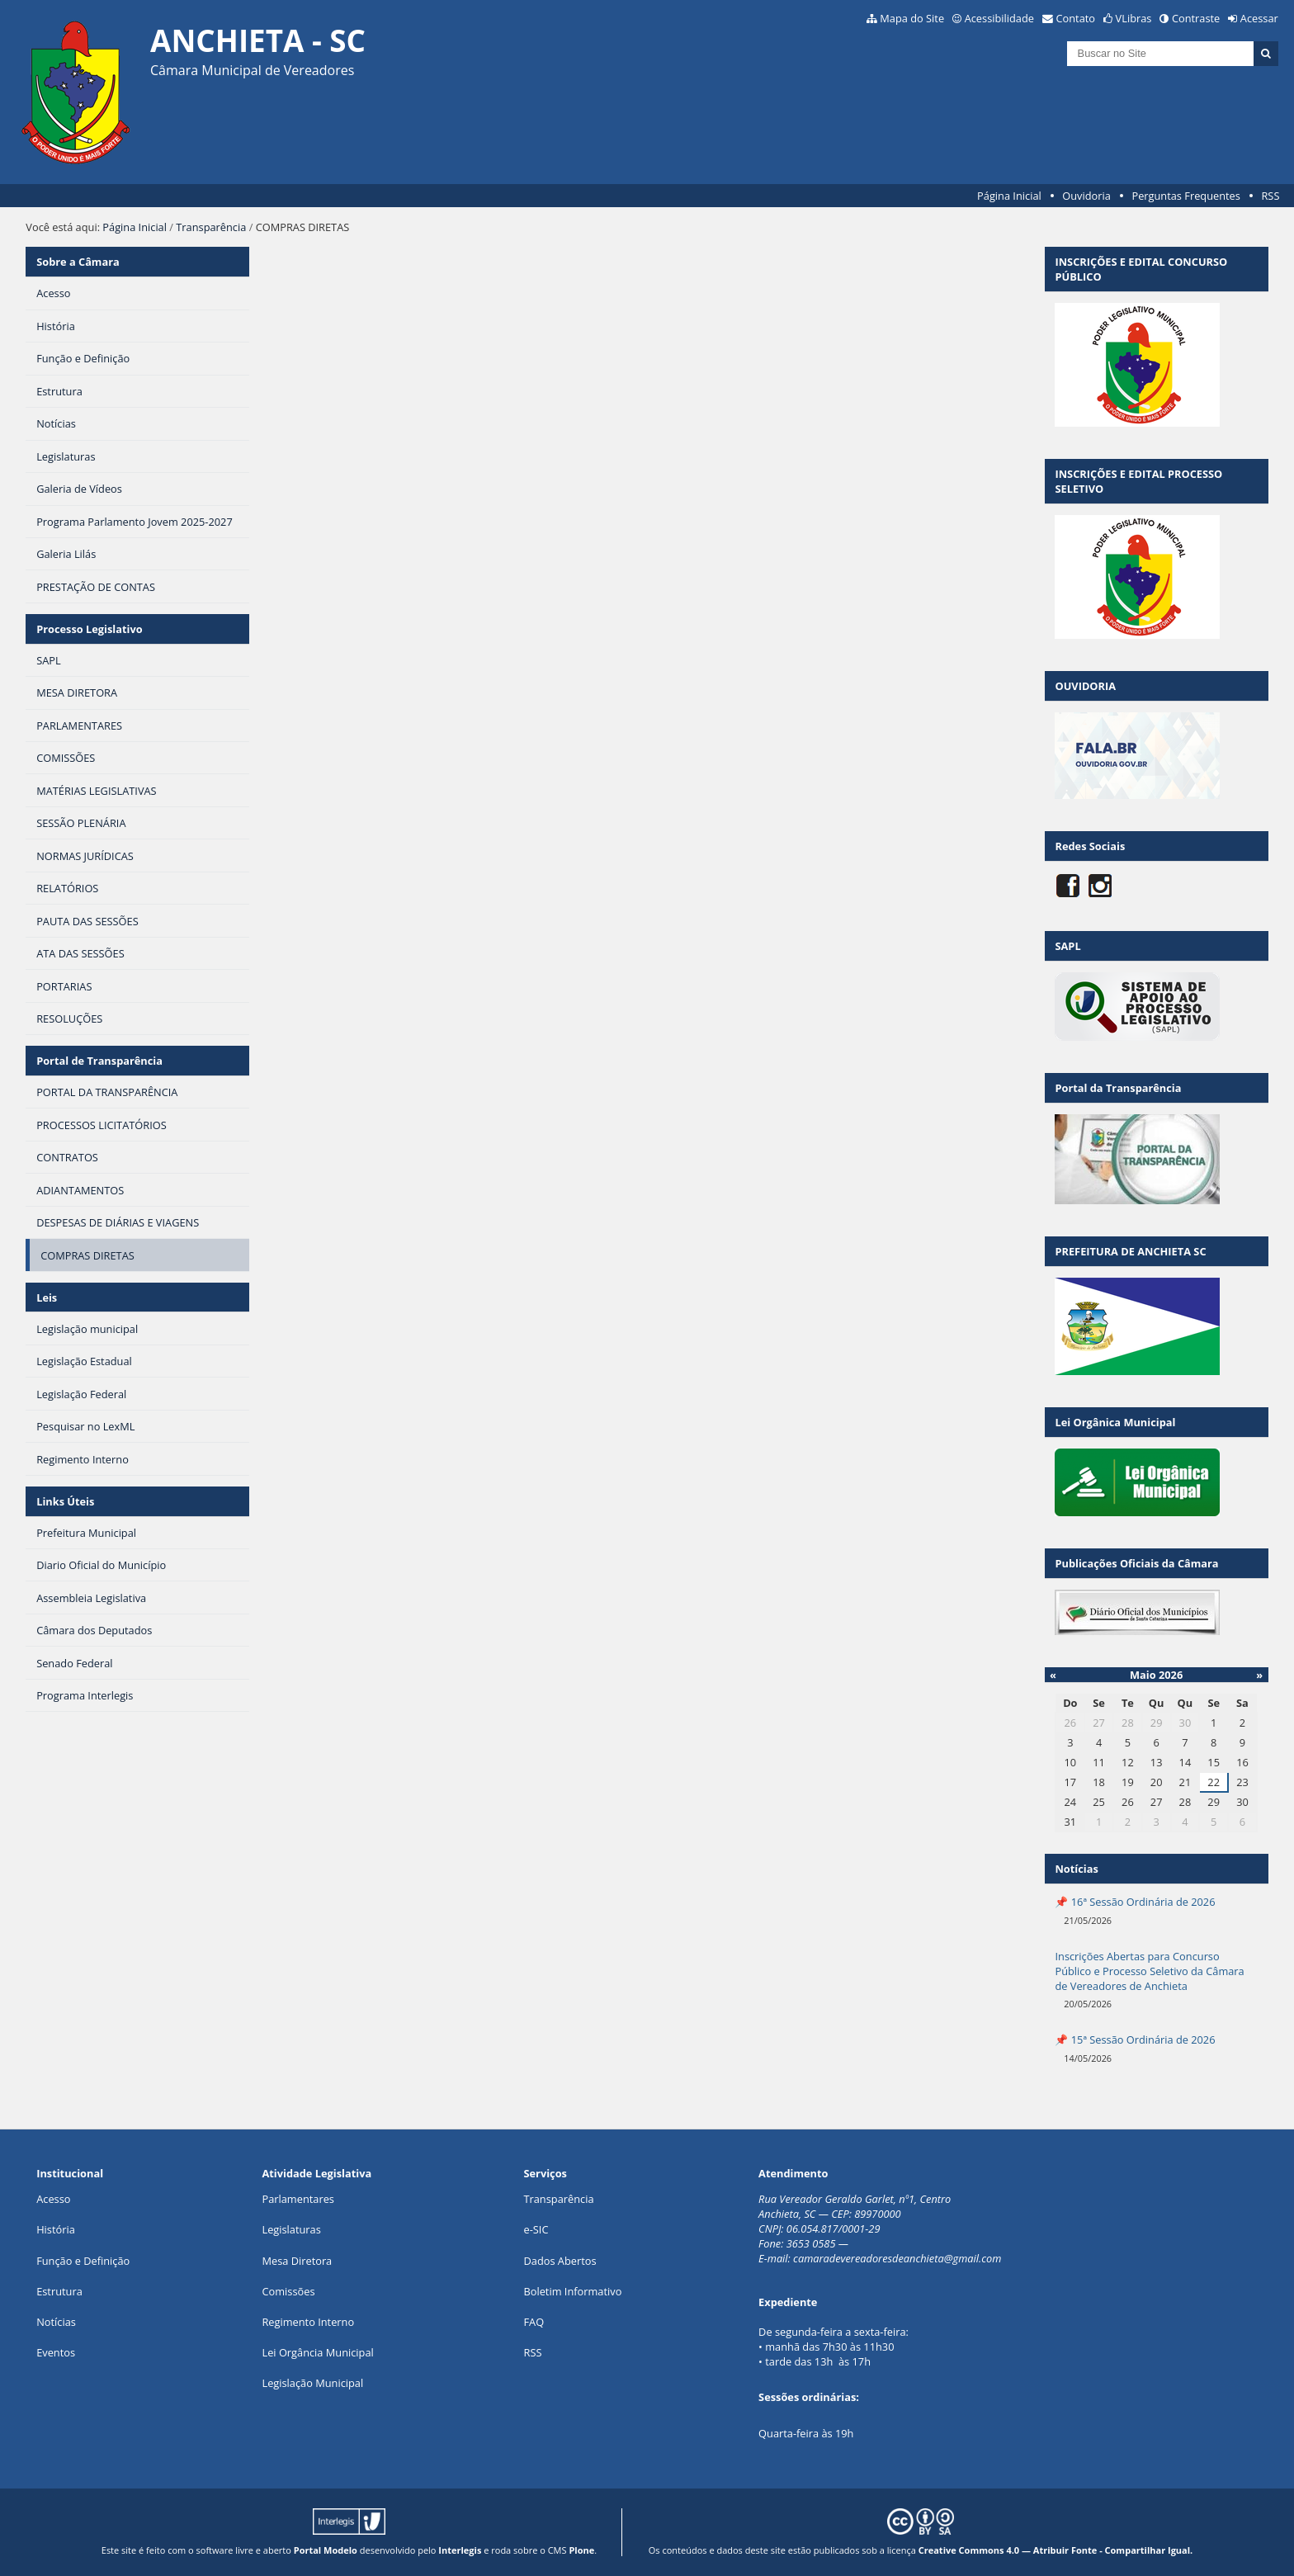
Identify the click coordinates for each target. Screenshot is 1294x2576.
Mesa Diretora (297, 2260)
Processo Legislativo (89, 629)
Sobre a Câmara (78, 261)
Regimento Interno (308, 2321)
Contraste (1196, 18)
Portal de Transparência (99, 1060)
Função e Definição (83, 2260)
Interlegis (459, 2550)
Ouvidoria (1086, 195)
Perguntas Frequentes (1185, 195)
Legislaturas (291, 2229)
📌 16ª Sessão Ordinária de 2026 (1135, 1901)
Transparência (211, 227)
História (55, 2229)
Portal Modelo (325, 2550)
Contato (1076, 18)
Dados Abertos (559, 2260)
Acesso (53, 2198)
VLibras (1134, 18)
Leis (46, 1297)
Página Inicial (1009, 195)
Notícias (56, 2321)
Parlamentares (297, 2198)
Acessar (1259, 18)
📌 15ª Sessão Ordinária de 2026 (1135, 2039)
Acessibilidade (999, 18)
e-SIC (535, 2229)
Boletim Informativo (572, 2291)
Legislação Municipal (312, 2382)
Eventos (55, 2352)
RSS (1270, 195)
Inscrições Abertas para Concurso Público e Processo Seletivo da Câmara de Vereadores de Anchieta (1149, 1971)
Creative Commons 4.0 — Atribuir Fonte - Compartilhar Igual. (1056, 2550)
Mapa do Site (912, 18)
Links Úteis (65, 1501)
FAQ (533, 2321)
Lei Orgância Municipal (317, 2352)
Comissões (288, 2291)
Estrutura (59, 2291)
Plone (581, 2550)
